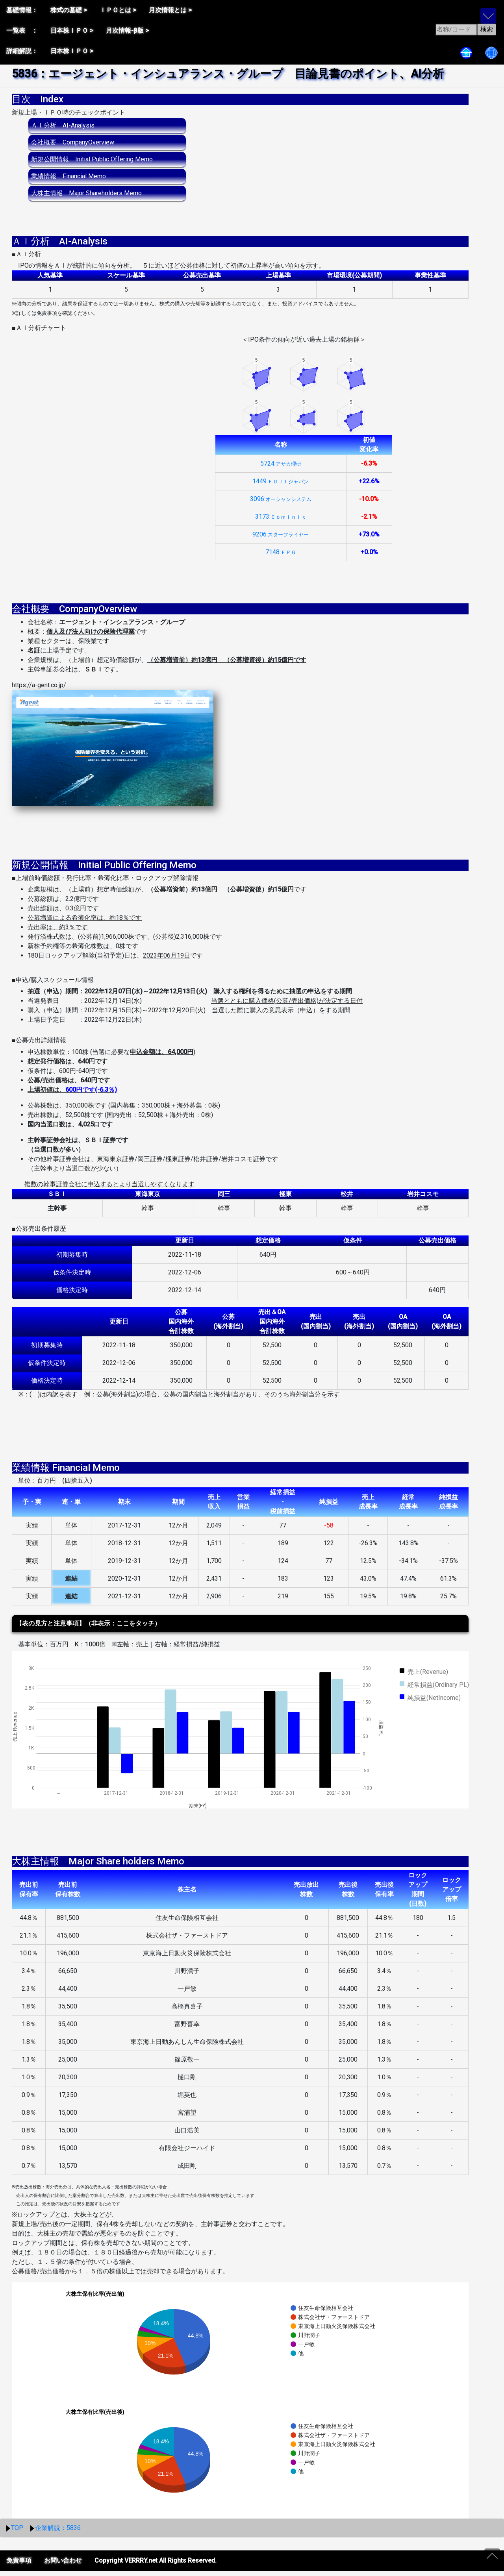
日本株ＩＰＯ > (71, 30)
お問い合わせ (63, 2565)
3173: (280, 521)
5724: (280, 468)
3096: (280, 504)
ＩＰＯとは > (118, 10)
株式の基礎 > (68, 10)
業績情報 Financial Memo (68, 176)
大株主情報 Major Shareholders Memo (86, 193)
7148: (280, 557)
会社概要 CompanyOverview (72, 142)
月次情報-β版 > (127, 30)
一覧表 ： (22, 30)
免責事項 (19, 2565)
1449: (280, 486)
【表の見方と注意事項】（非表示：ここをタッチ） (88, 1628)
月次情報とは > (170, 10)
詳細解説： (22, 51)
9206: (280, 539)
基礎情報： (22, 10)
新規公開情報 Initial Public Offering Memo (92, 159)
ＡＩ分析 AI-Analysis (62, 125)
